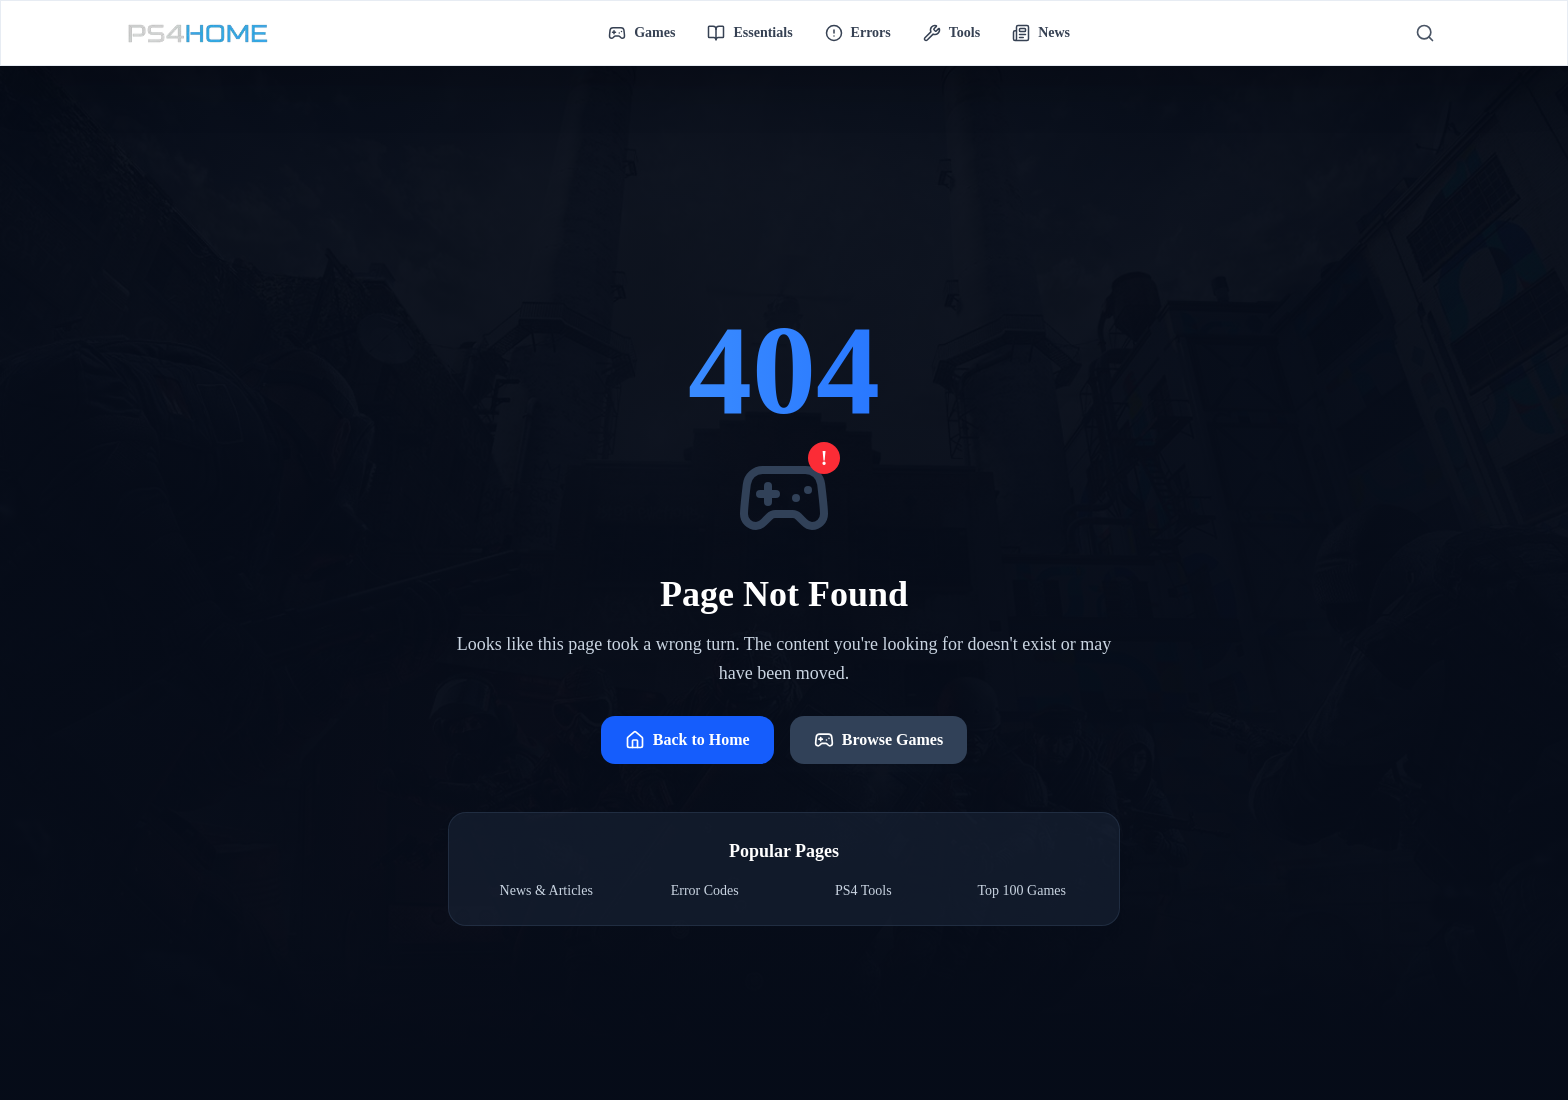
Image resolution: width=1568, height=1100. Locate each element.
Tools (951, 33)
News (1041, 33)
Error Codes (705, 890)
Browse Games (878, 740)
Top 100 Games (1022, 890)
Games (641, 33)
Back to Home (687, 740)
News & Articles (546, 890)
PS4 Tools (863, 890)
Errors (858, 33)
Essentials (749, 33)
